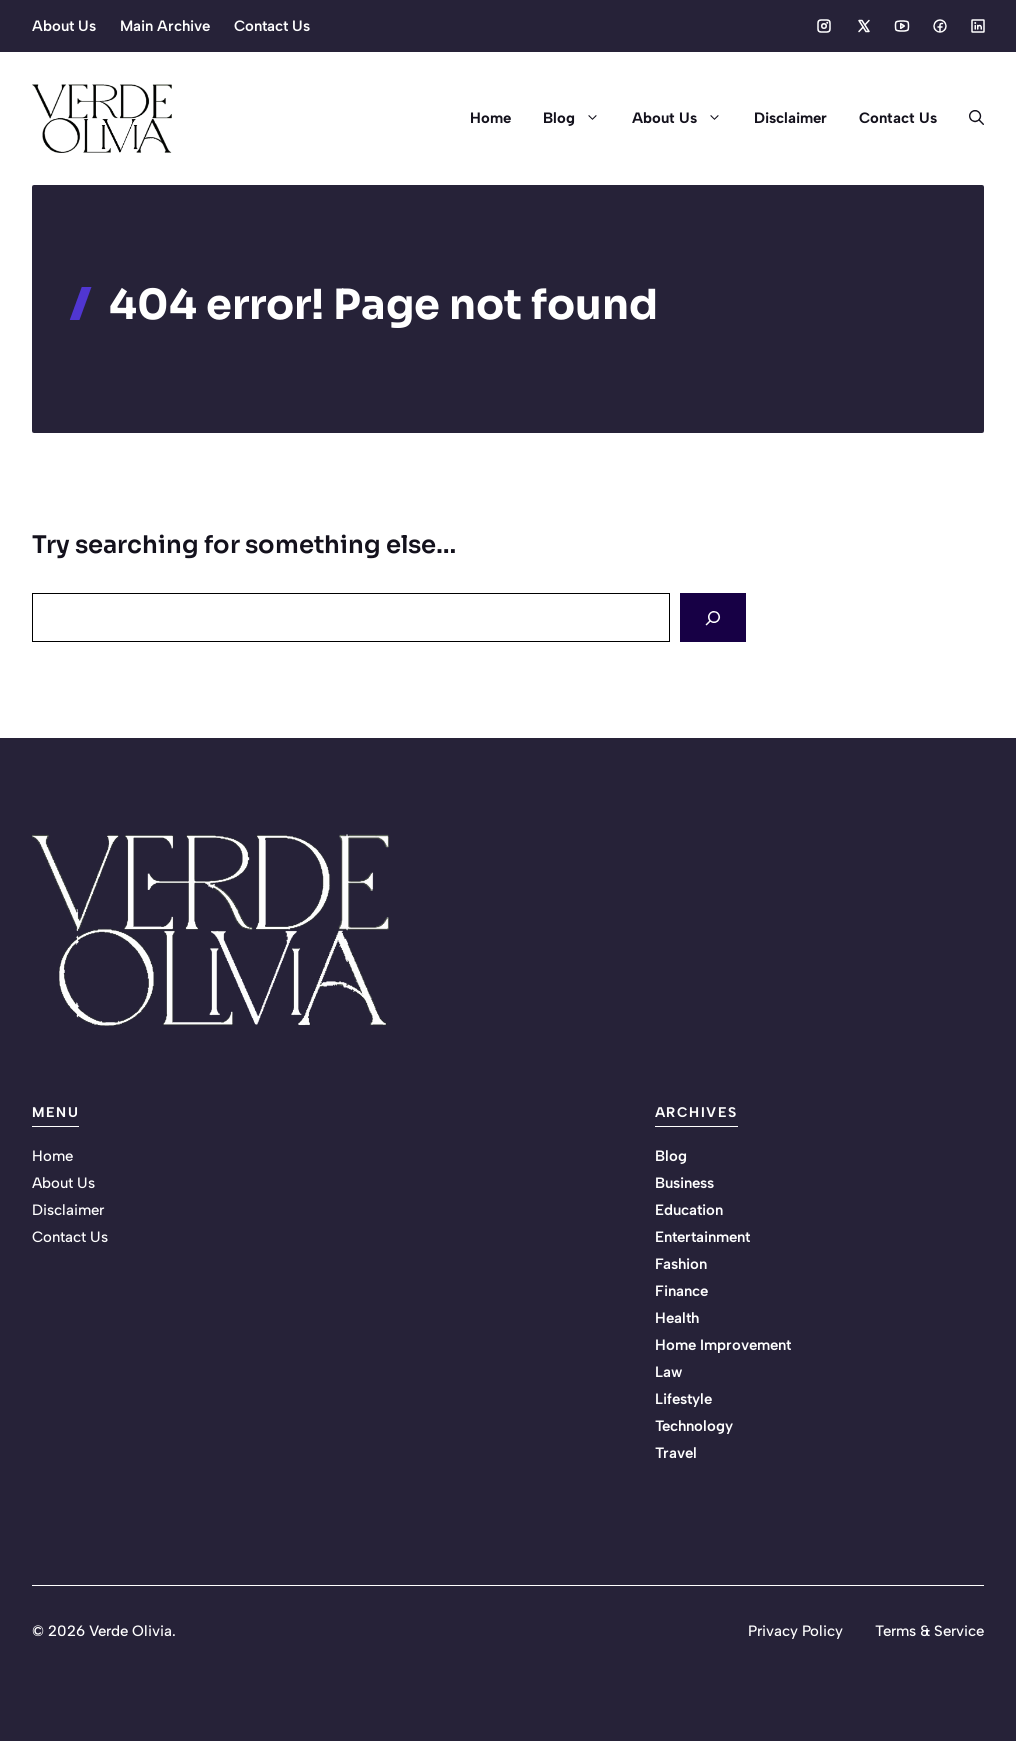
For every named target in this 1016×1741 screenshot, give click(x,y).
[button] (968, 118)
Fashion (681, 1264)
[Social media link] (824, 26)
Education (689, 1210)
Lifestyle (683, 1399)
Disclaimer (790, 118)
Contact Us (272, 26)
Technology (694, 1426)
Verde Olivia (130, 1631)
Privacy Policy (795, 1631)
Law (668, 1372)
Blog (579, 118)
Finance (681, 1291)
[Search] (713, 617)
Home (490, 118)
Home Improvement (723, 1345)
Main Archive (165, 26)
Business (684, 1183)
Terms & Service (929, 1631)
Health (677, 1318)
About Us (64, 26)
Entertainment (702, 1237)
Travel (676, 1453)
